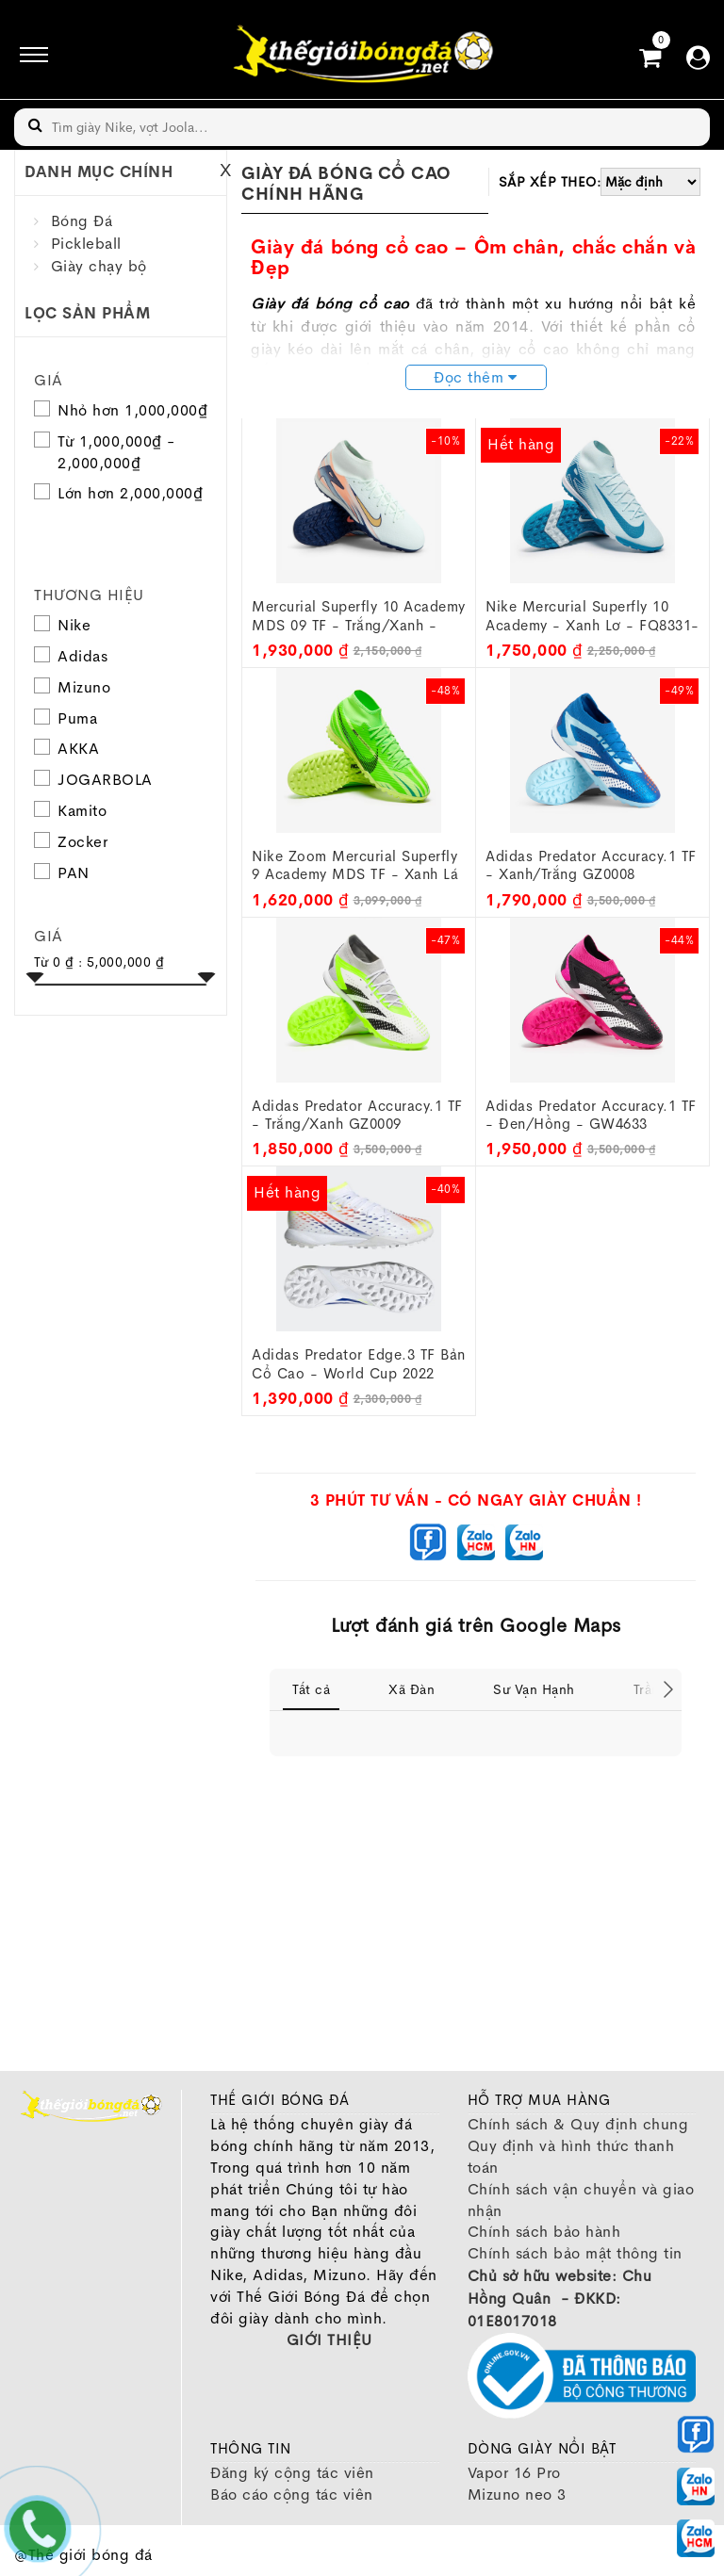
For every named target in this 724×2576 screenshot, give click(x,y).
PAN (62, 873)
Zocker (70, 842)
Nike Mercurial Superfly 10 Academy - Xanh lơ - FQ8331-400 (592, 616)
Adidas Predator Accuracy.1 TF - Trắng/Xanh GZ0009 (357, 1115)
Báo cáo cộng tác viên (291, 2494)
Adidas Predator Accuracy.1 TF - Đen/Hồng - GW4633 (591, 1115)
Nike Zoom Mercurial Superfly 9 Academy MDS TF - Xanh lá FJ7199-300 (355, 866)
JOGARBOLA (93, 780)
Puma (65, 718)
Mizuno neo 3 (517, 2494)
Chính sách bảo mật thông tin (575, 2253)
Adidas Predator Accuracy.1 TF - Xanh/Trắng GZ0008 (591, 865)
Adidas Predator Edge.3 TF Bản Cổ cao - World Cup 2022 (359, 1363)
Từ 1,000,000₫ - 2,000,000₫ (116, 452)
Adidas (70, 656)
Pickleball (86, 243)
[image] (362, 54)
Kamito (70, 811)
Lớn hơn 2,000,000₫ (130, 493)
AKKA (66, 748)
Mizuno (72, 687)
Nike (62, 625)
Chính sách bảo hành (544, 2232)
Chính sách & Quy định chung (578, 2124)
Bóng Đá (82, 221)
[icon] (28, 55)
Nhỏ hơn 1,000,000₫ (132, 410)
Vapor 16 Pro (514, 2473)
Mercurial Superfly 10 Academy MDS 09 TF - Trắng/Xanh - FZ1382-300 (359, 616)
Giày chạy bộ (99, 266)
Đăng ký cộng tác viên (292, 2473)
